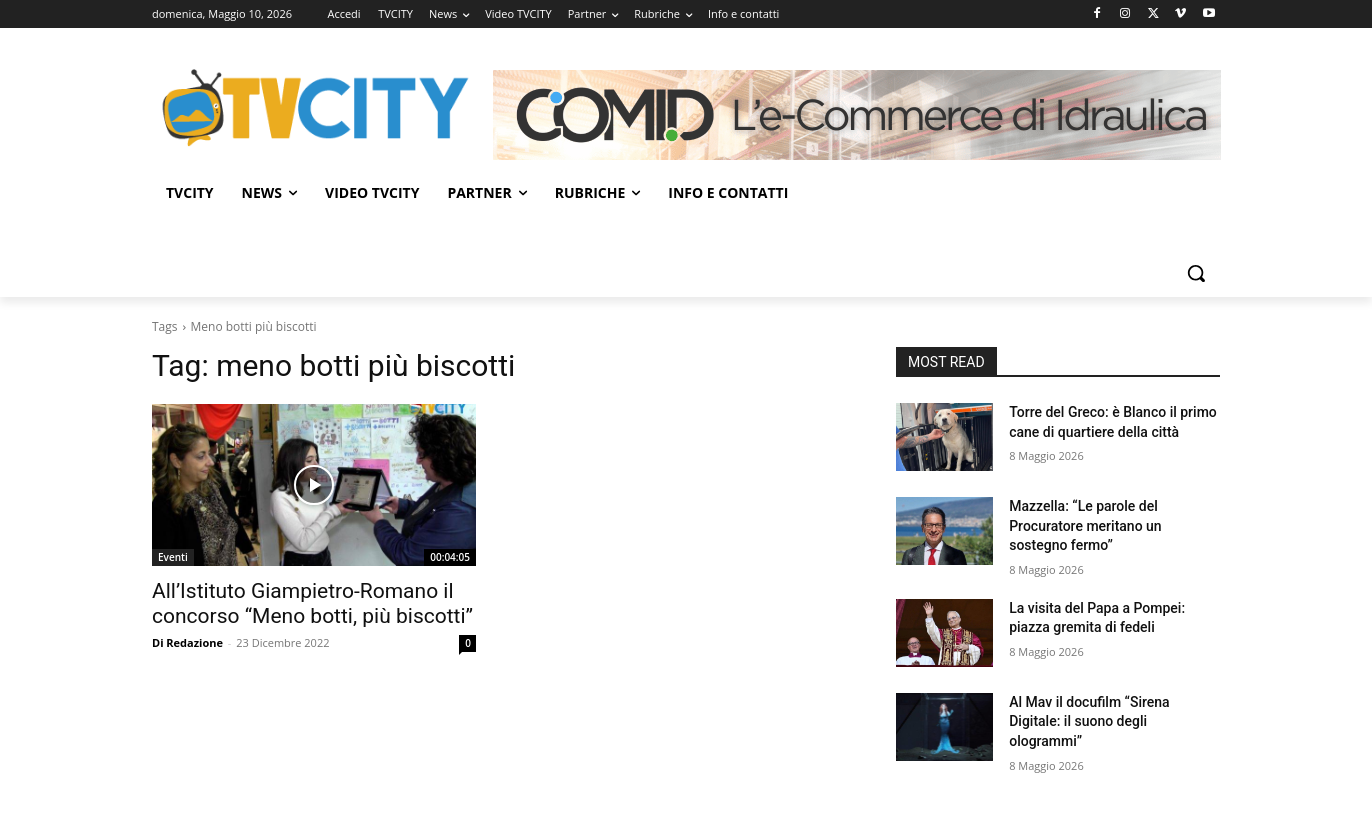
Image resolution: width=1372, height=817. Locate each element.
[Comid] (857, 115)
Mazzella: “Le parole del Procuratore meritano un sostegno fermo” (1085, 525)
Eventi (173, 557)
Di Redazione (187, 642)
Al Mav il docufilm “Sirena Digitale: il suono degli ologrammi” (1089, 721)
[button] (1196, 273)
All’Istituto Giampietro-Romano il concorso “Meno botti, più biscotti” (312, 603)
